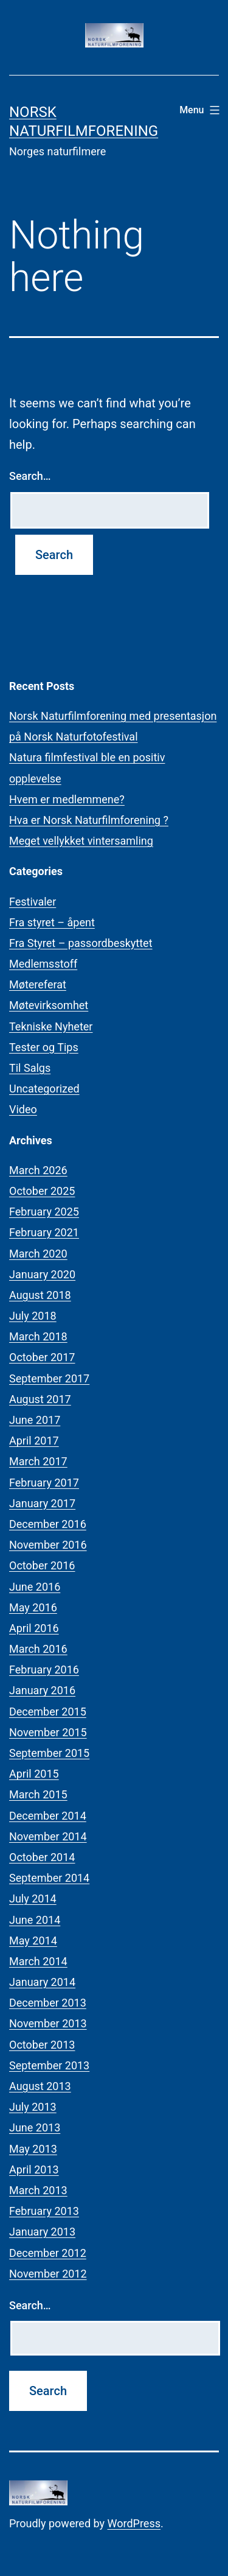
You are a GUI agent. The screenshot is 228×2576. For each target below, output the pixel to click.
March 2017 (38, 1461)
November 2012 (48, 2273)
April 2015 (34, 1773)
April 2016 (34, 1628)
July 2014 (33, 1898)
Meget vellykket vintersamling (81, 840)
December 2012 (47, 2253)
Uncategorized (44, 1088)
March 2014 (38, 1961)
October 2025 (42, 1190)
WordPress (134, 2523)
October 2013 (42, 2044)
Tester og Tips (43, 1047)
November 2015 (48, 1732)
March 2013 (38, 2190)
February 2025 (44, 1211)
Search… (30, 476)
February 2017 (44, 1482)
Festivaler (32, 901)
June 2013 (34, 2127)
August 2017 (40, 1399)
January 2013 (42, 2231)
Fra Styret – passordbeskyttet (81, 943)
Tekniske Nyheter (50, 1026)
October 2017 (42, 1357)
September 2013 (49, 2065)
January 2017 (42, 1503)
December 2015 (47, 1711)
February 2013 (44, 2211)
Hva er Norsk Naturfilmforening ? (88, 820)
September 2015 (49, 1753)
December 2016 (47, 1524)
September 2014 (49, 1877)
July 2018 (33, 1315)
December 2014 (47, 1815)
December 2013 (47, 2002)
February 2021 (44, 1232)
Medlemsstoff (43, 963)
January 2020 (42, 1274)
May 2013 (33, 2148)
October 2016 (42, 1565)
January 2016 (42, 1690)
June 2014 (34, 1919)
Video (23, 1109)
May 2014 (33, 1940)
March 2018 (38, 1336)
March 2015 (38, 1794)
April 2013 (34, 2169)
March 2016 (38, 1648)
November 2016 (48, 1544)
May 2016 (33, 1607)
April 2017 (34, 1440)
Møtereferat (37, 984)
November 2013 (48, 2023)
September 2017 (49, 1378)
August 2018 (40, 1295)
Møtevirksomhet (48, 1005)
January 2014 (42, 1982)
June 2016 (34, 1586)
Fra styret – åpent (52, 922)
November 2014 (48, 1836)
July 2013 (33, 2106)
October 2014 (42, 1857)
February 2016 (44, 1669)
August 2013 (40, 2086)
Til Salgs (29, 1067)
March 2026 (38, 1170)
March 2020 (38, 1253)
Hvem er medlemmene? (67, 799)
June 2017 (34, 1419)
